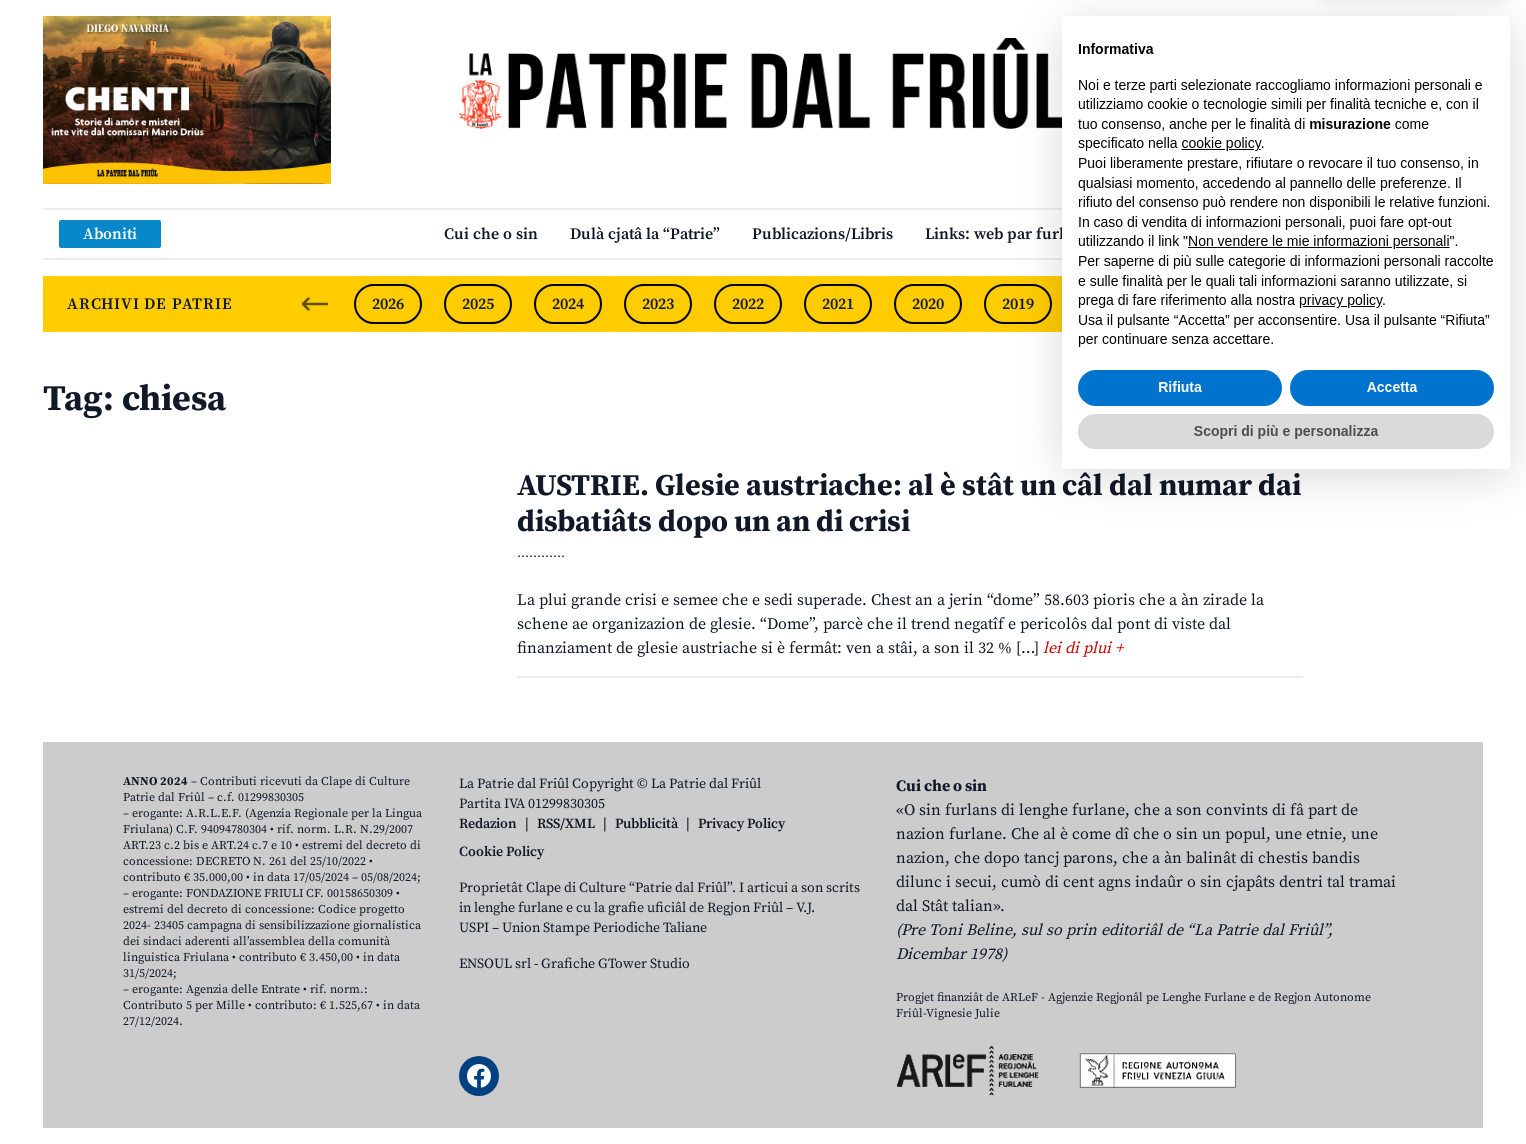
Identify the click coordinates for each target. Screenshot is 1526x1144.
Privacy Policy (741, 824)
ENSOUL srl (495, 964)
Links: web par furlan (1003, 234)
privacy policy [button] (1340, 959)
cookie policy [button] (1221, 802)
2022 (748, 304)
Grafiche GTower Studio (615, 964)
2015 (1378, 304)
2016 (1288, 304)
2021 (838, 304)
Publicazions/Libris (822, 234)
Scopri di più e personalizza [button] (1286, 1089)
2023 (658, 304)
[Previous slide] (315, 304)
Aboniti (110, 234)
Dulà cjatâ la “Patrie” (645, 234)
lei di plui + (1083, 648)
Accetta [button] (1392, 1046)
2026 (388, 304)
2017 (1198, 304)
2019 (1018, 304)
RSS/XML (566, 824)
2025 (478, 304)
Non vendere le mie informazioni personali (1318, 900)
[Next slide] (1451, 304)
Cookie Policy (501, 852)
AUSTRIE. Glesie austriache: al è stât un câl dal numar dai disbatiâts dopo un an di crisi (909, 504)
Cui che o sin (491, 234)
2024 (568, 304)
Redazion (488, 824)
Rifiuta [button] (1180, 1046)
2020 (928, 304)
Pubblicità (646, 824)
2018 (1108, 304)
